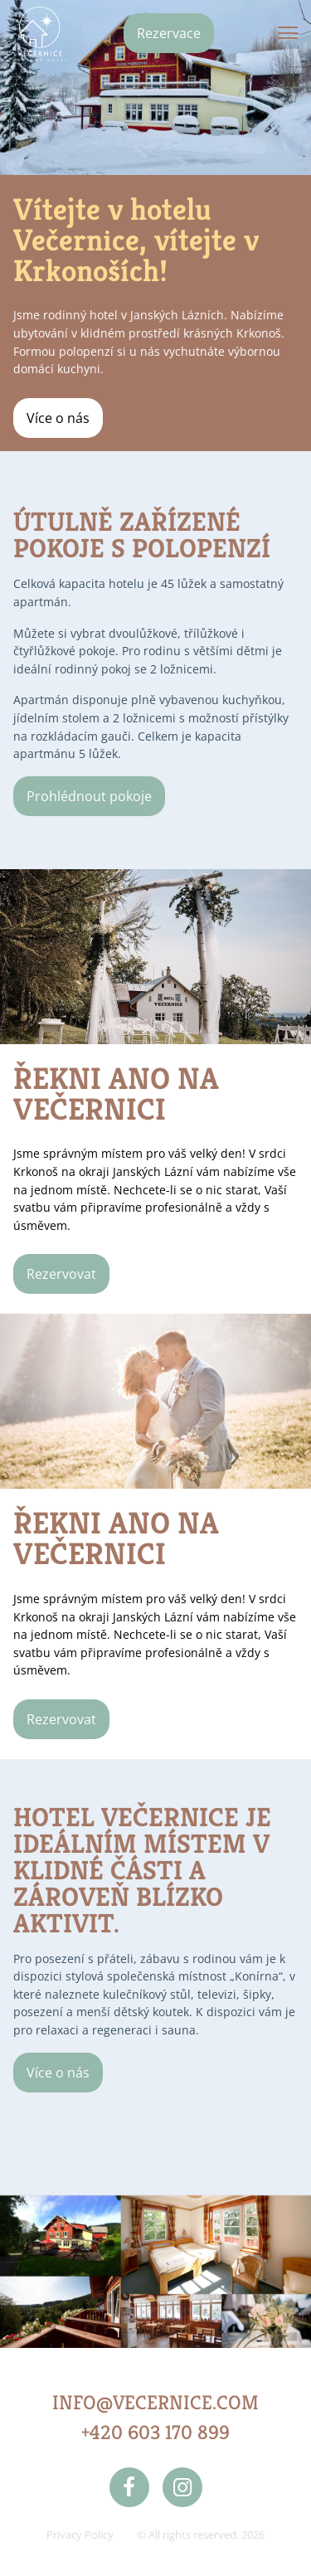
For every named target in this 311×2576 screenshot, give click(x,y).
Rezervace (169, 33)
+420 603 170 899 (155, 2432)
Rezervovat (61, 1274)
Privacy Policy (80, 2534)
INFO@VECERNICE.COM (155, 2402)
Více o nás (58, 418)
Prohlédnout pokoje (89, 796)
